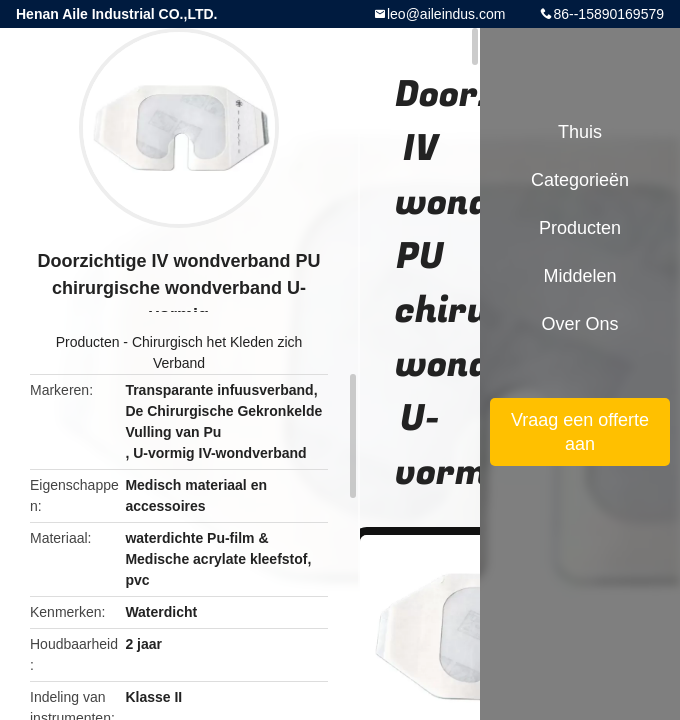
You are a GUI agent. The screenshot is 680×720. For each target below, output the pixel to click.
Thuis (580, 132)
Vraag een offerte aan (580, 432)
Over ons (579, 324)
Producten (88, 342)
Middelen (579, 276)
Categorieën (580, 180)
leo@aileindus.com (446, 14)
